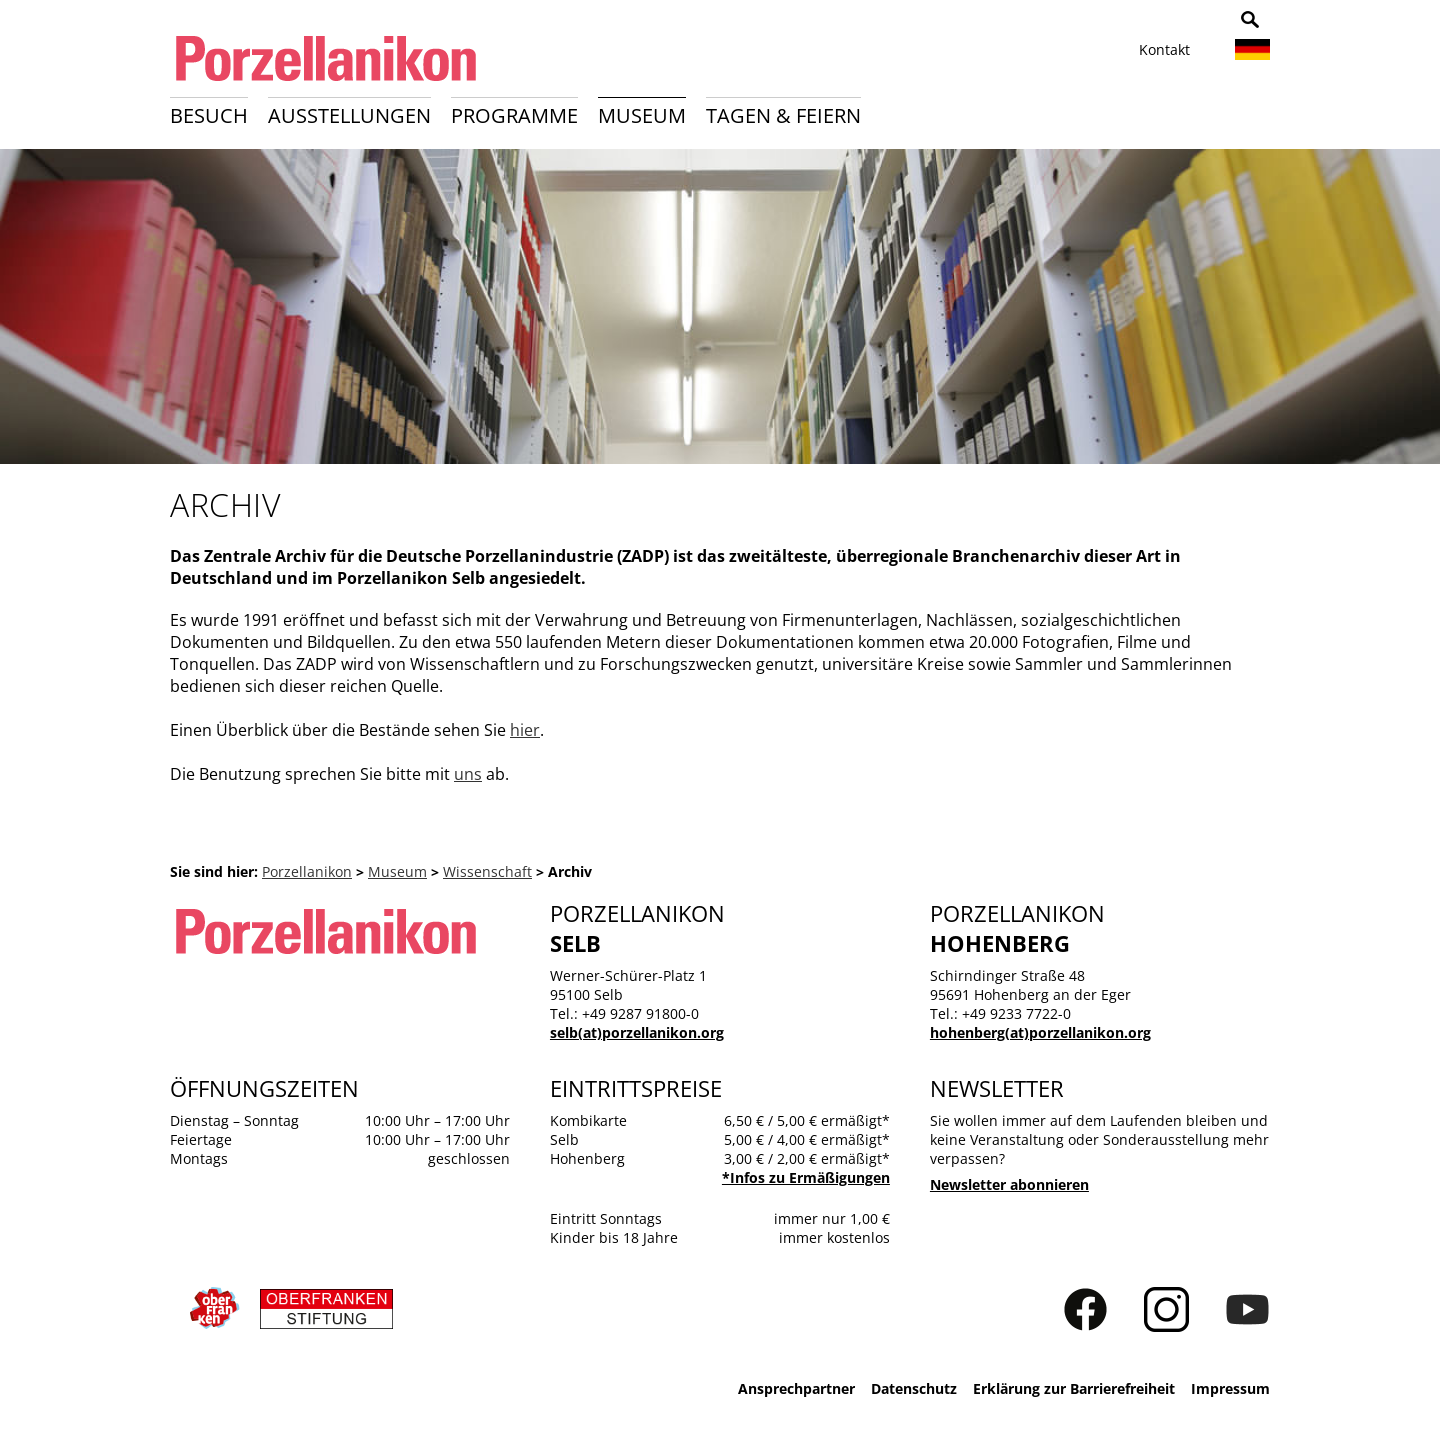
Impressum (1230, 1388)
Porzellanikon (307, 871)
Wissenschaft (487, 871)
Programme (514, 115)
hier (525, 730)
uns (468, 774)
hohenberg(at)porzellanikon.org (1040, 1032)
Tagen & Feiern (783, 115)
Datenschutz (914, 1388)
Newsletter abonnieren (1009, 1184)
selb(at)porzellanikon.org (637, 1032)
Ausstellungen (349, 115)
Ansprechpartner (796, 1388)
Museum (642, 115)
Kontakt (1164, 49)
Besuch (209, 115)
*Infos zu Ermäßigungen (806, 1177)
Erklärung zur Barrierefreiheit (1074, 1388)
